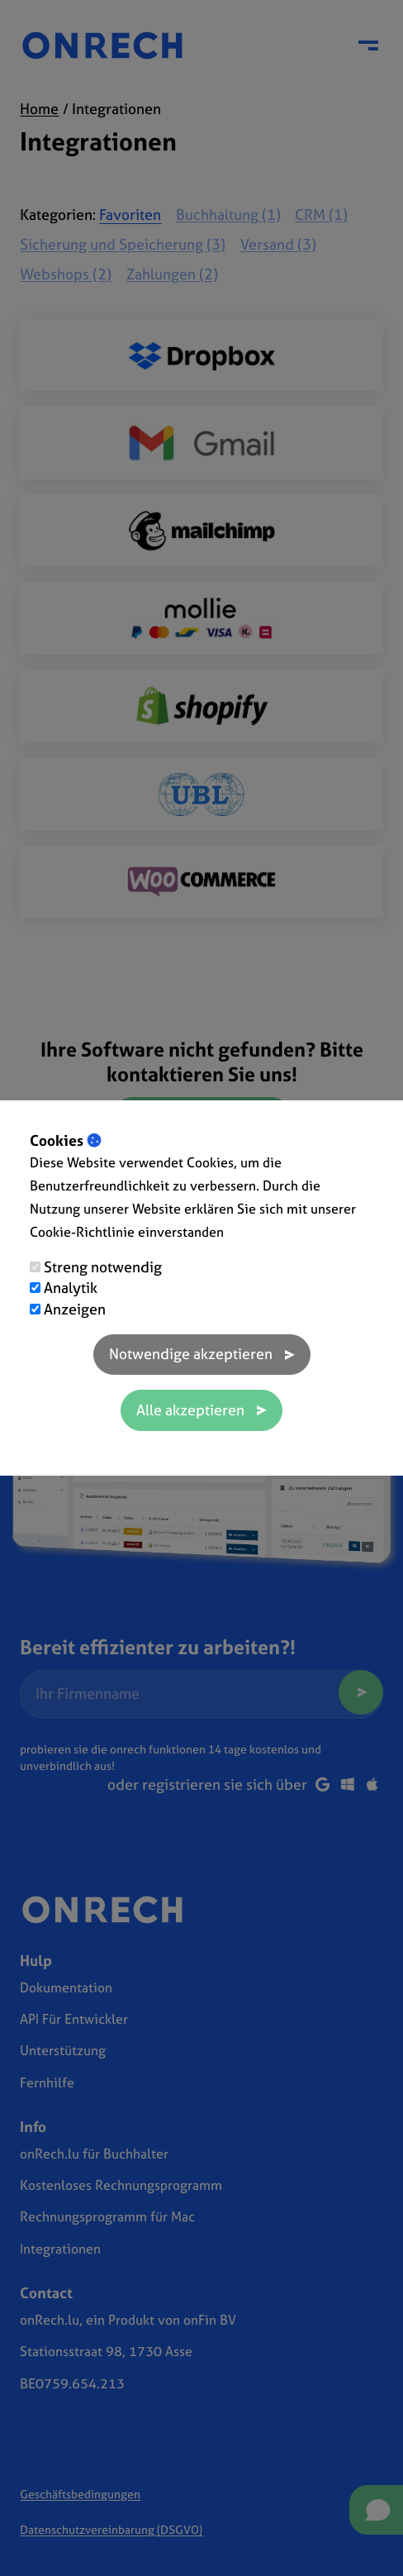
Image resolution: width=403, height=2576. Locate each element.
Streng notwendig (103, 1267)
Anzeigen (75, 1309)
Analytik (70, 1287)
